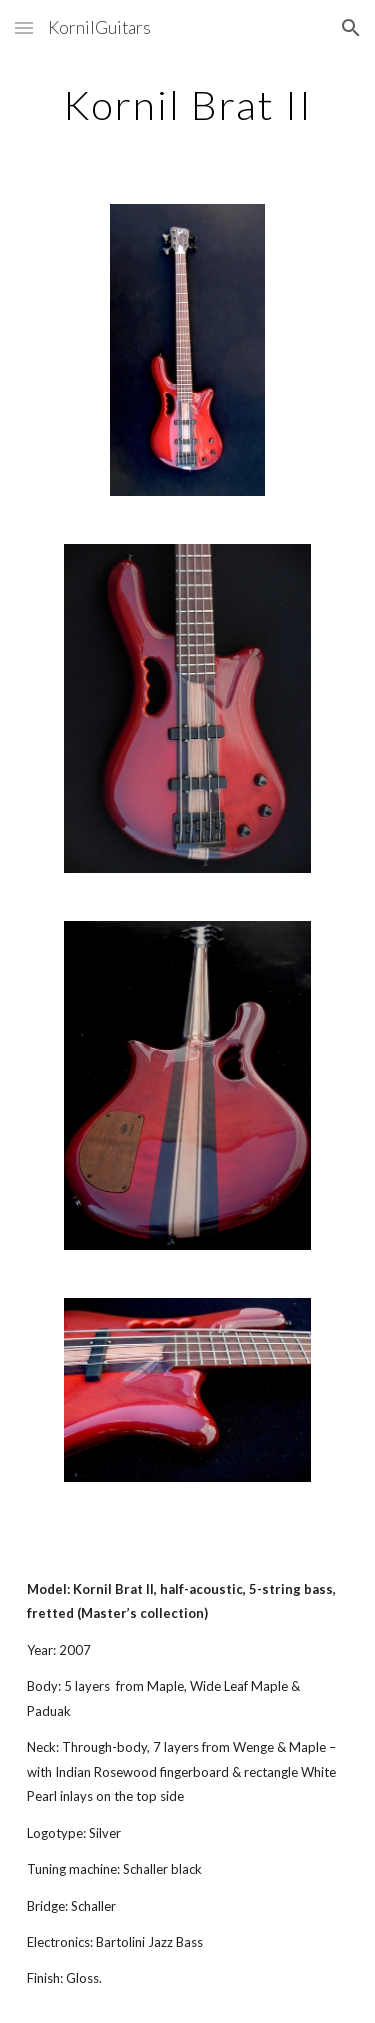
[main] (188, 105)
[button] (24, 27)
